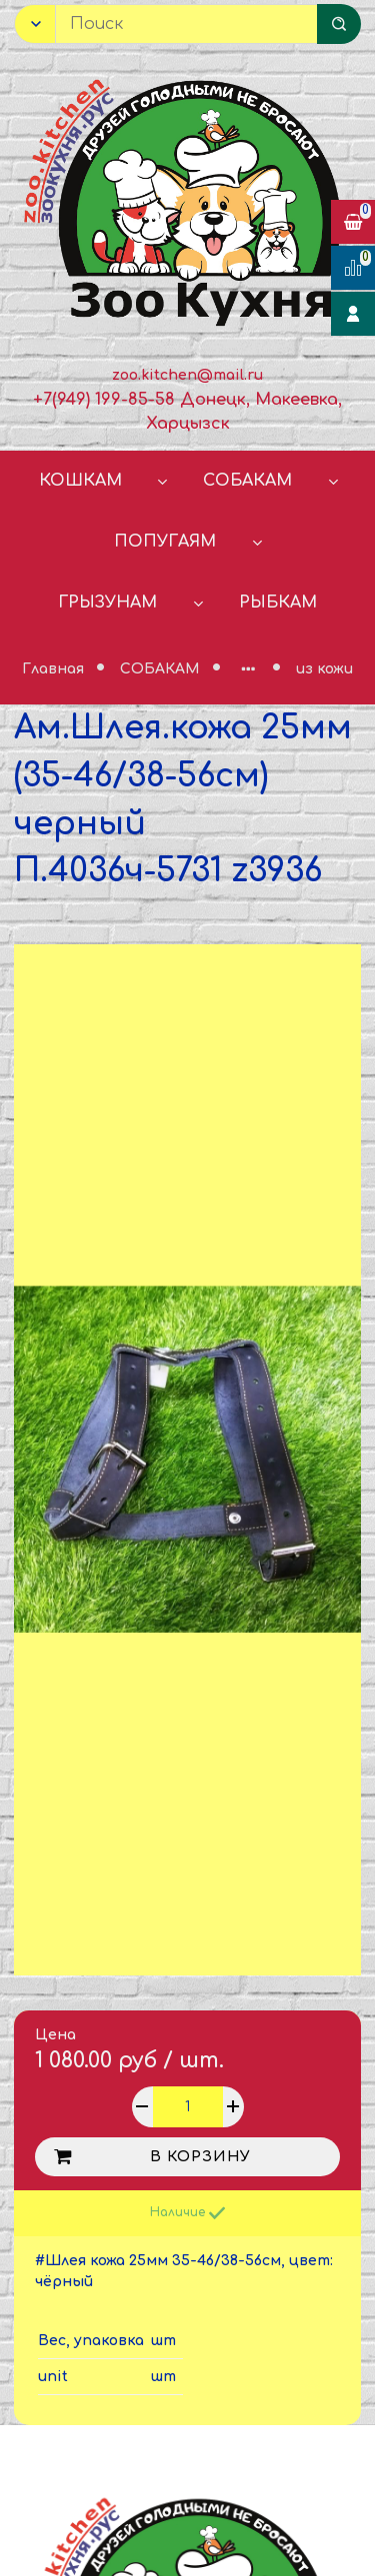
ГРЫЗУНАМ (107, 603)
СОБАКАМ (247, 481)
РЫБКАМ (278, 603)
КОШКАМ (80, 481)
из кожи (324, 668)
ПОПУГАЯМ (165, 542)
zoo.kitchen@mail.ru (187, 375)
